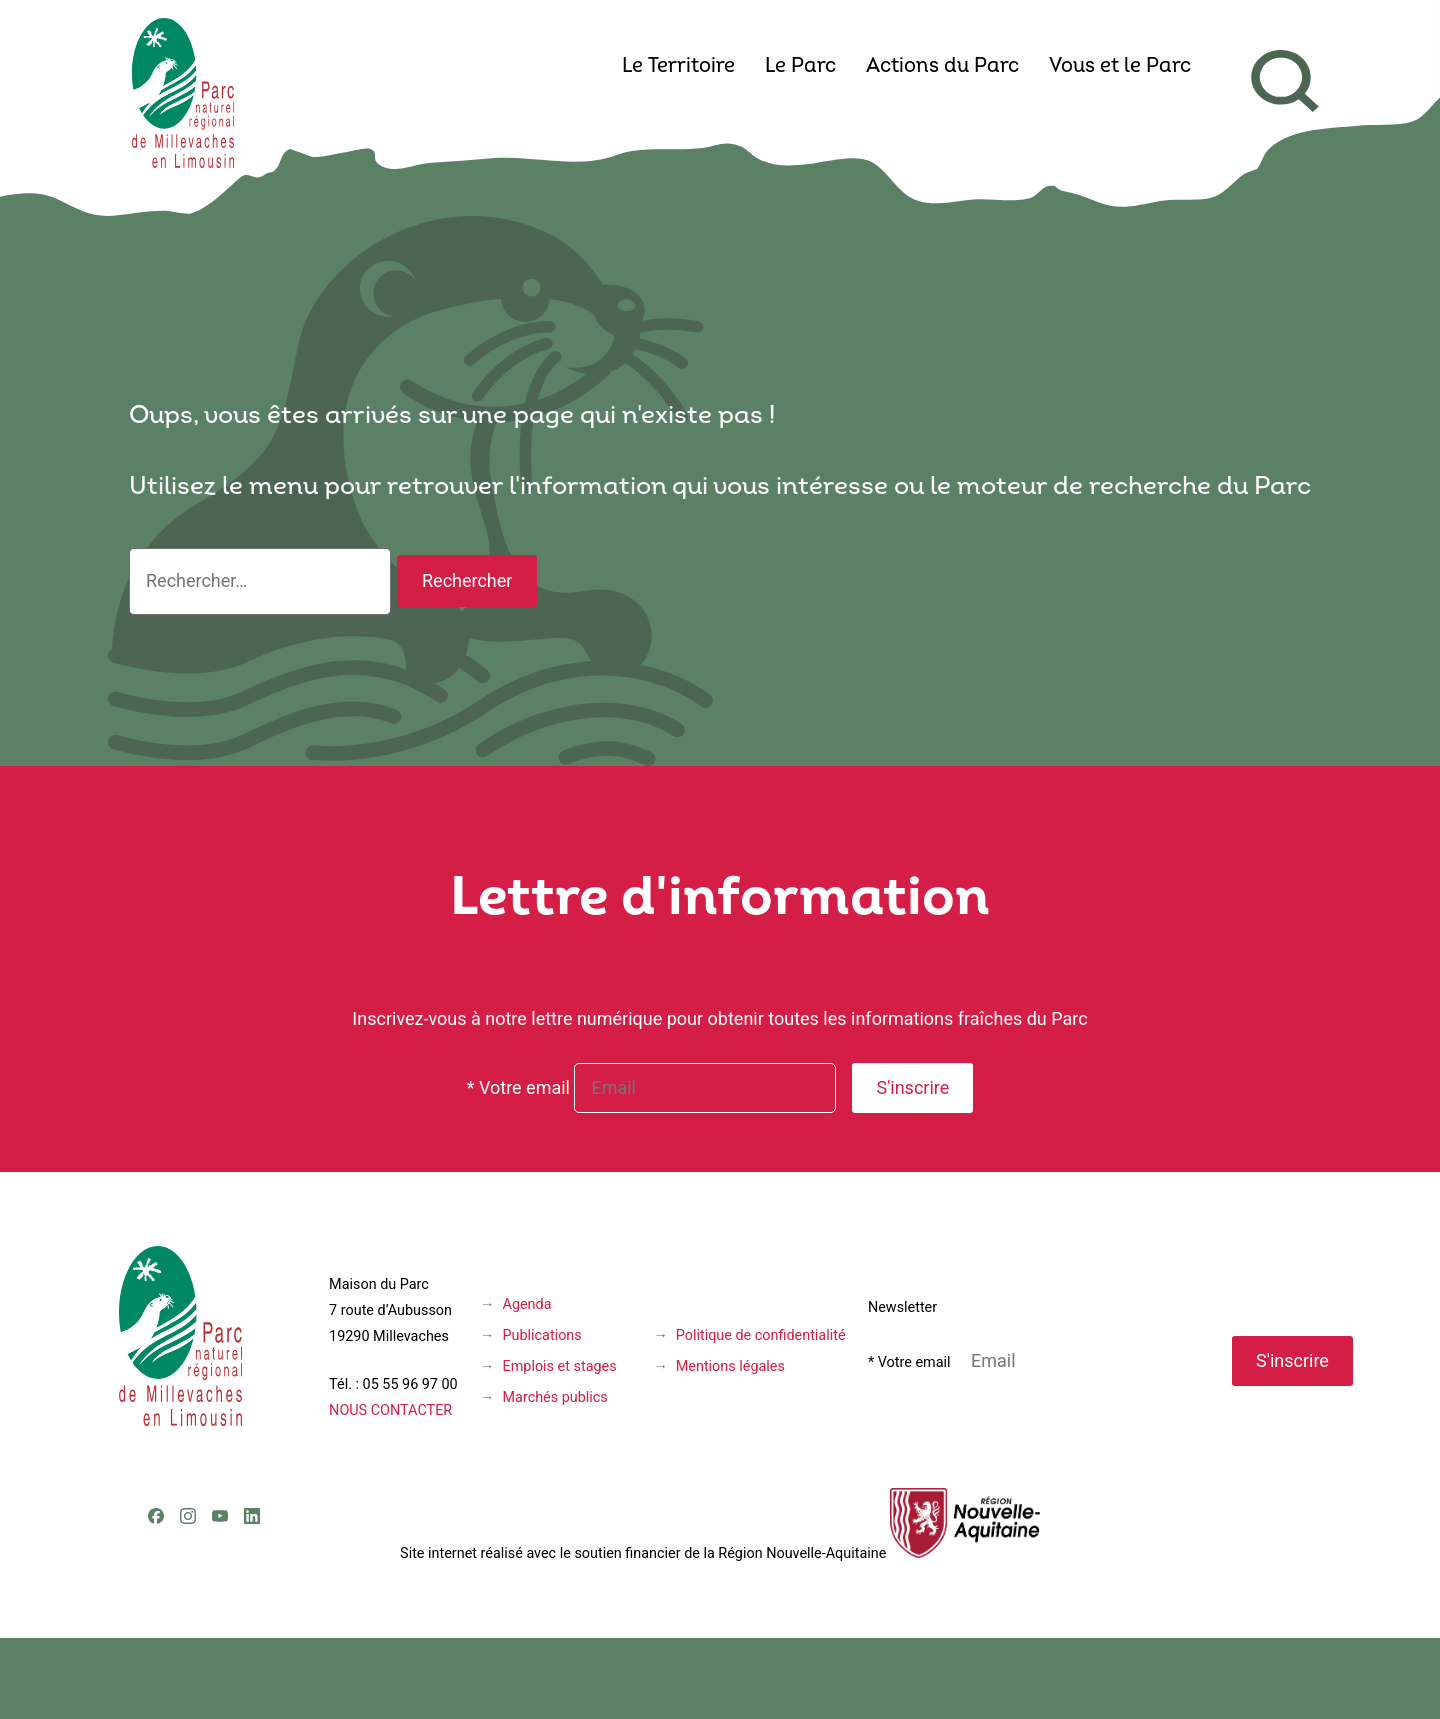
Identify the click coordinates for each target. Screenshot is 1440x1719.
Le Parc (800, 67)
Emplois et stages (560, 1366)
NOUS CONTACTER (390, 1410)
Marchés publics (555, 1397)
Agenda (527, 1304)
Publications (542, 1335)
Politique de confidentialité (761, 1335)
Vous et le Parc (1120, 67)
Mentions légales (730, 1366)
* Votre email (518, 1087)
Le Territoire (678, 67)
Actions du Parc (942, 67)
